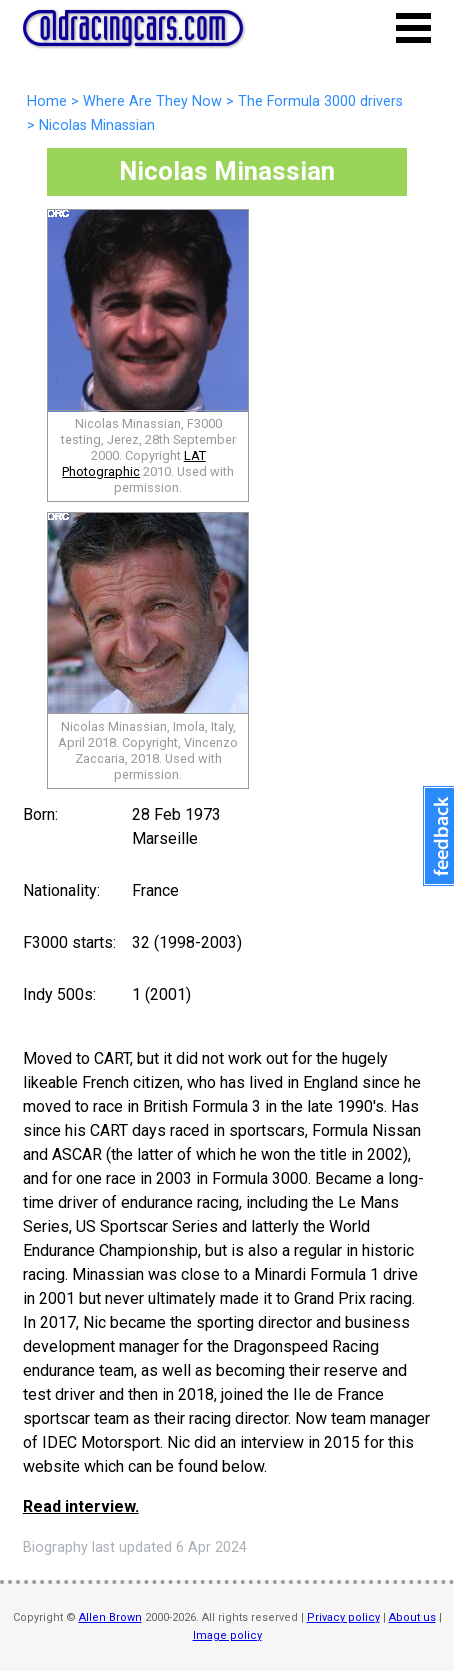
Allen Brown (110, 1617)
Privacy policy (343, 1617)
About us (412, 1617)
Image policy (227, 1635)
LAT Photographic (134, 463)
